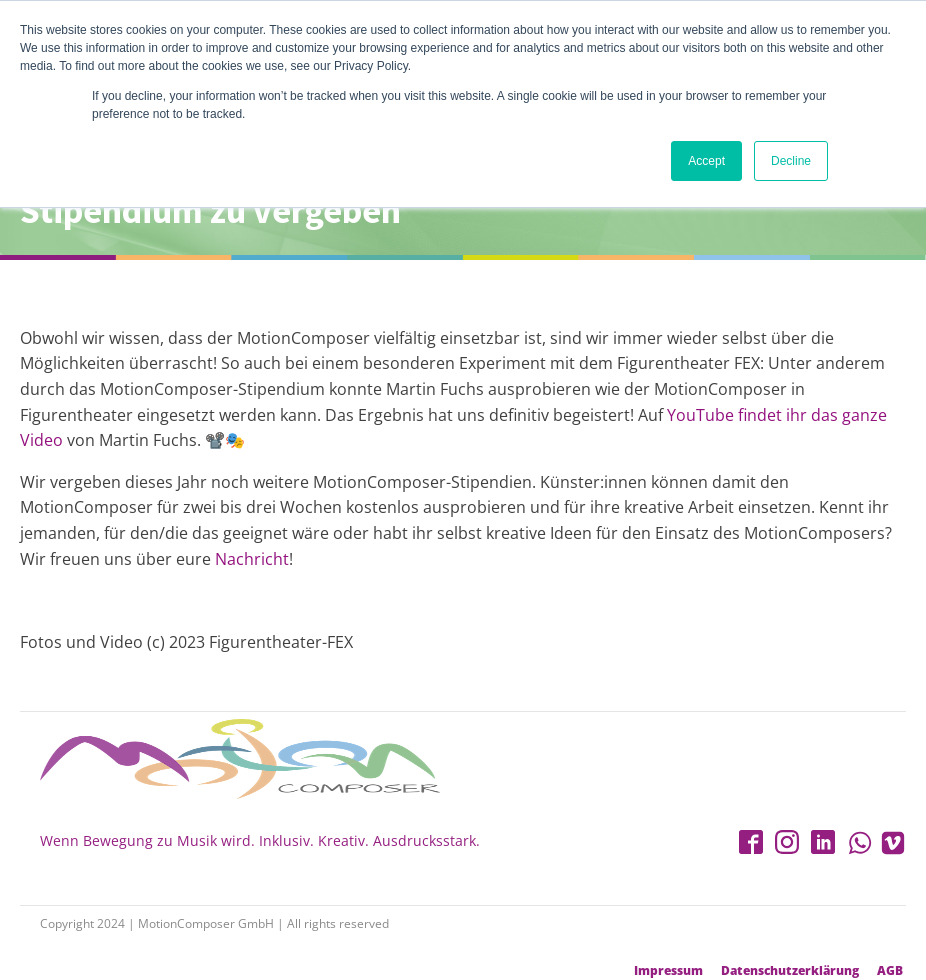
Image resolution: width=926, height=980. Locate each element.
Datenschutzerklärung (790, 971)
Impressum (668, 971)
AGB (890, 971)
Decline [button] (791, 161)
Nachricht (252, 559)
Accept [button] (706, 161)
